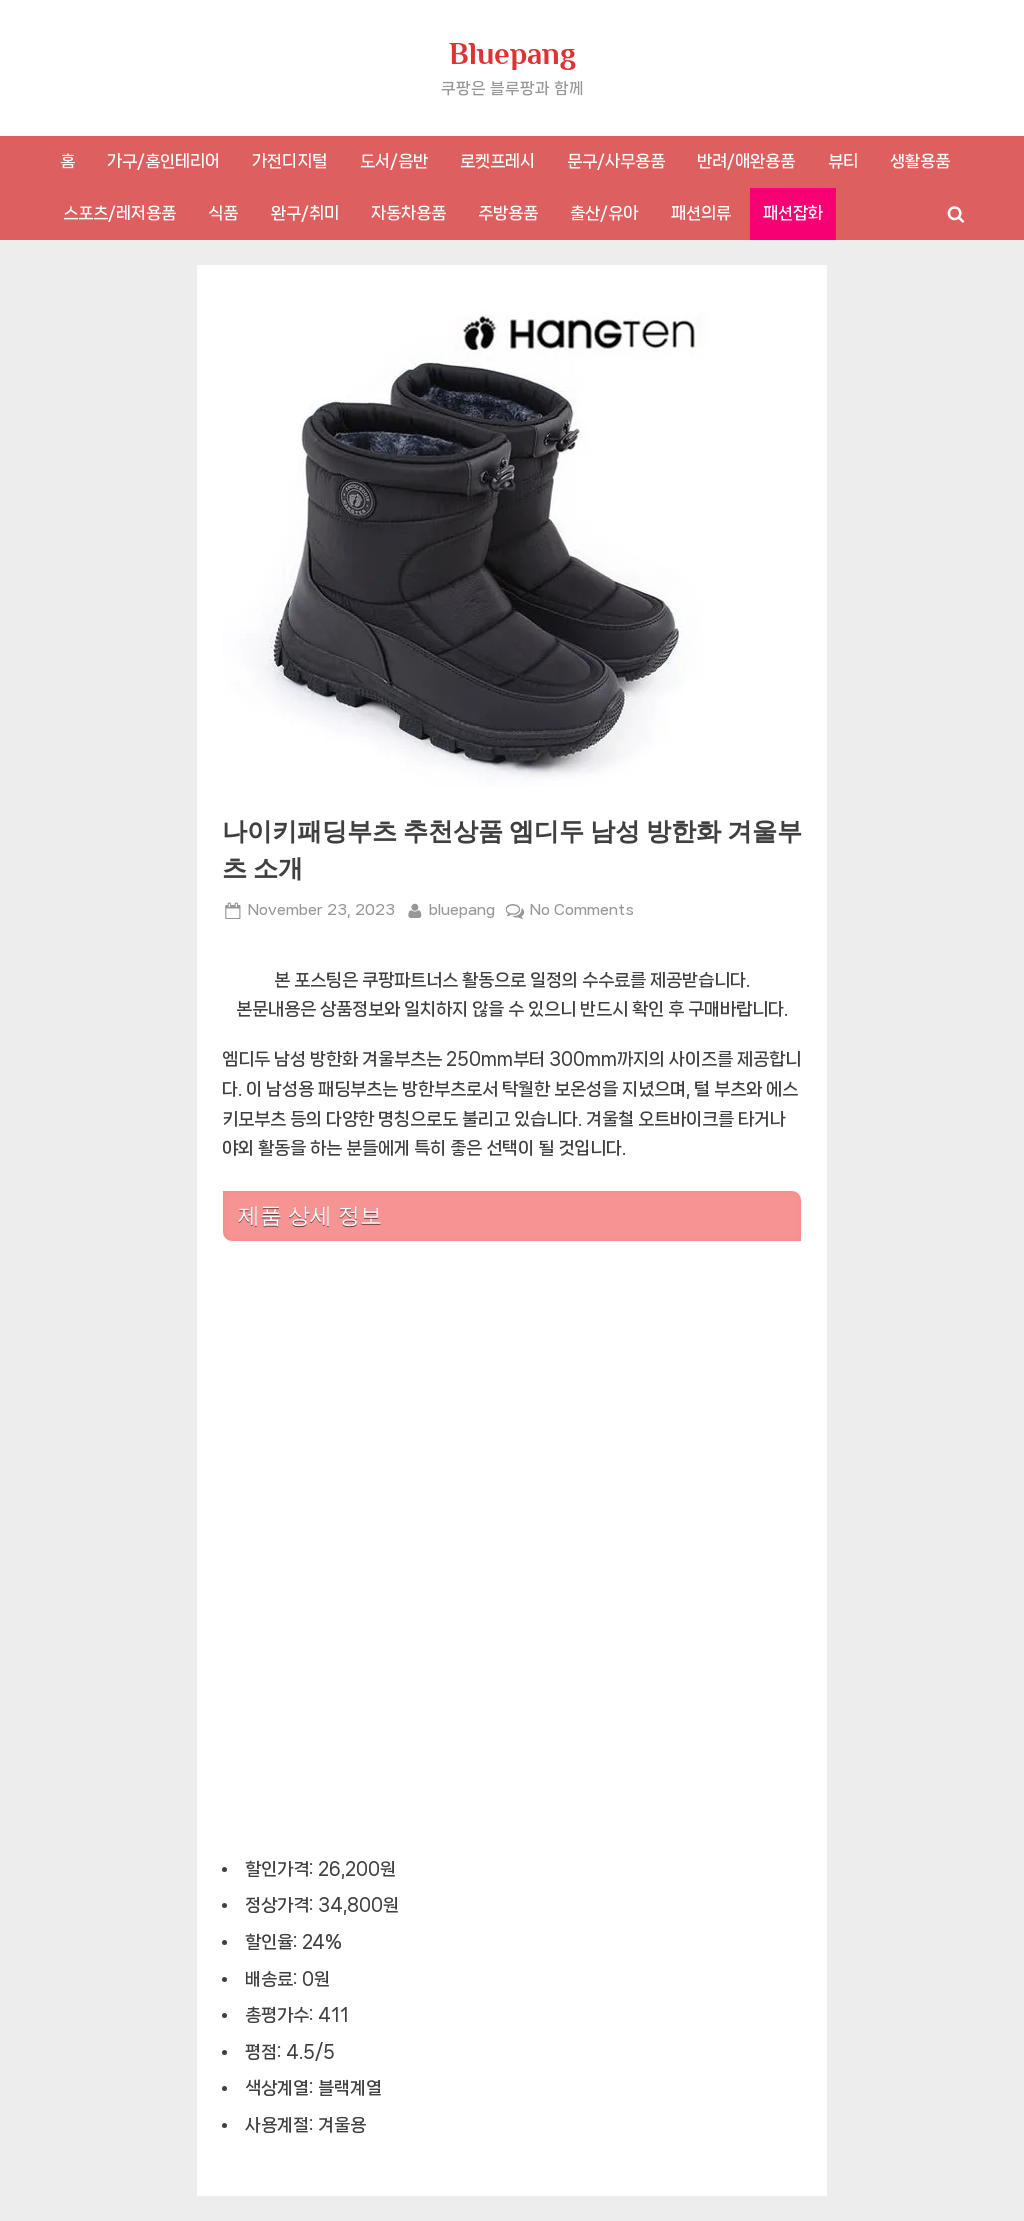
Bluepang (512, 53)
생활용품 (920, 161)
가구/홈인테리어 (163, 161)
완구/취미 (305, 213)
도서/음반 (394, 161)
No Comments (582, 910)
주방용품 (508, 213)
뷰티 (843, 161)
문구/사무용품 (616, 161)
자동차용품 (408, 213)
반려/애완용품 (746, 161)
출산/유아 (604, 213)
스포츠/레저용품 (119, 213)
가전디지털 (289, 161)
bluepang (462, 908)
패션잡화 (793, 213)
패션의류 (701, 213)
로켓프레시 (497, 161)
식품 (223, 213)
